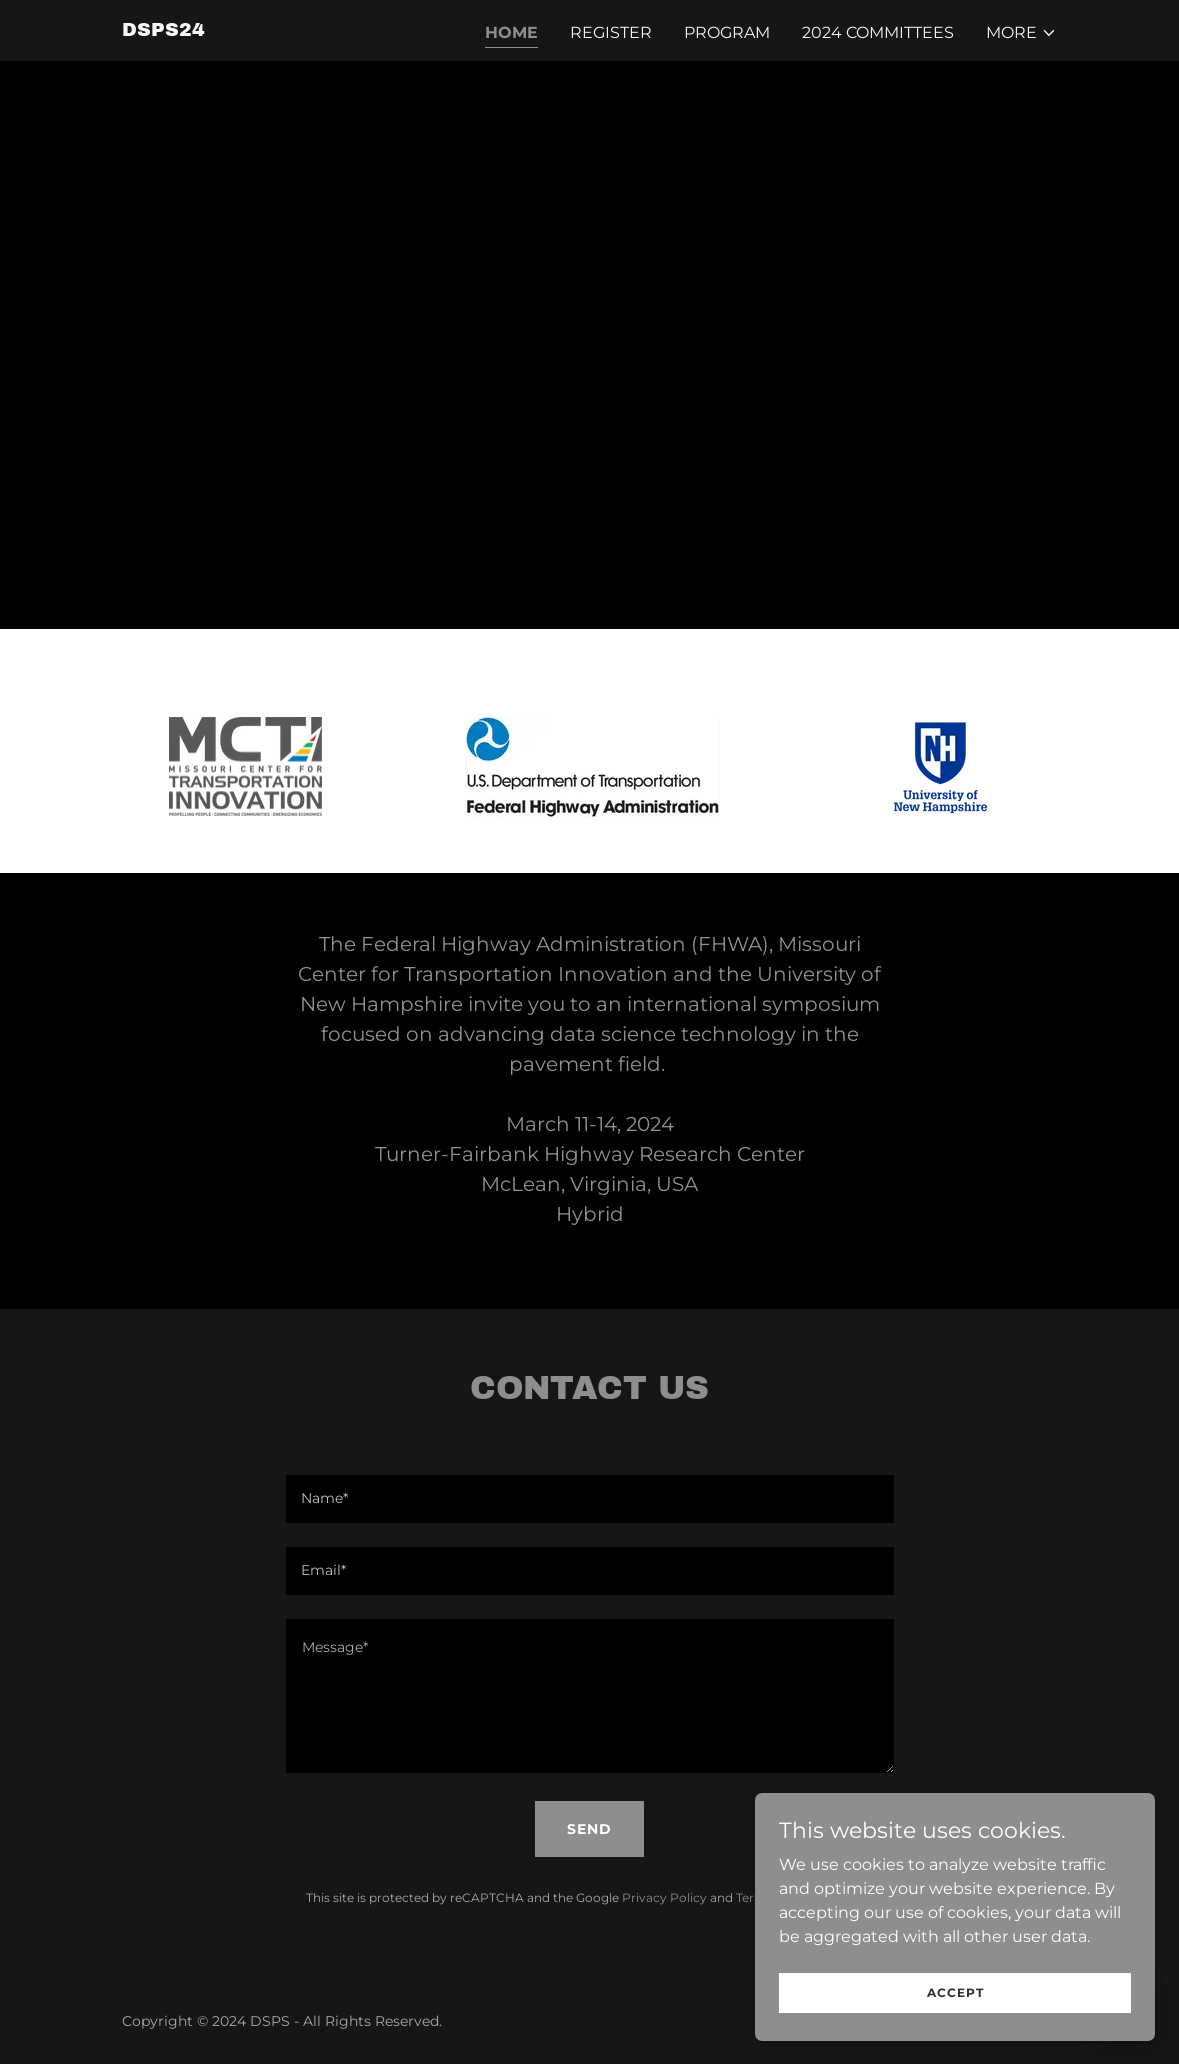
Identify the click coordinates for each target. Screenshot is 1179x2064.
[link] (163, 30)
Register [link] (611, 32)
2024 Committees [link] (878, 32)
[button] (1021, 33)
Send (589, 1829)
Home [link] (511, 32)
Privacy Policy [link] (664, 1897)
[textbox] (590, 1499)
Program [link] (727, 32)
